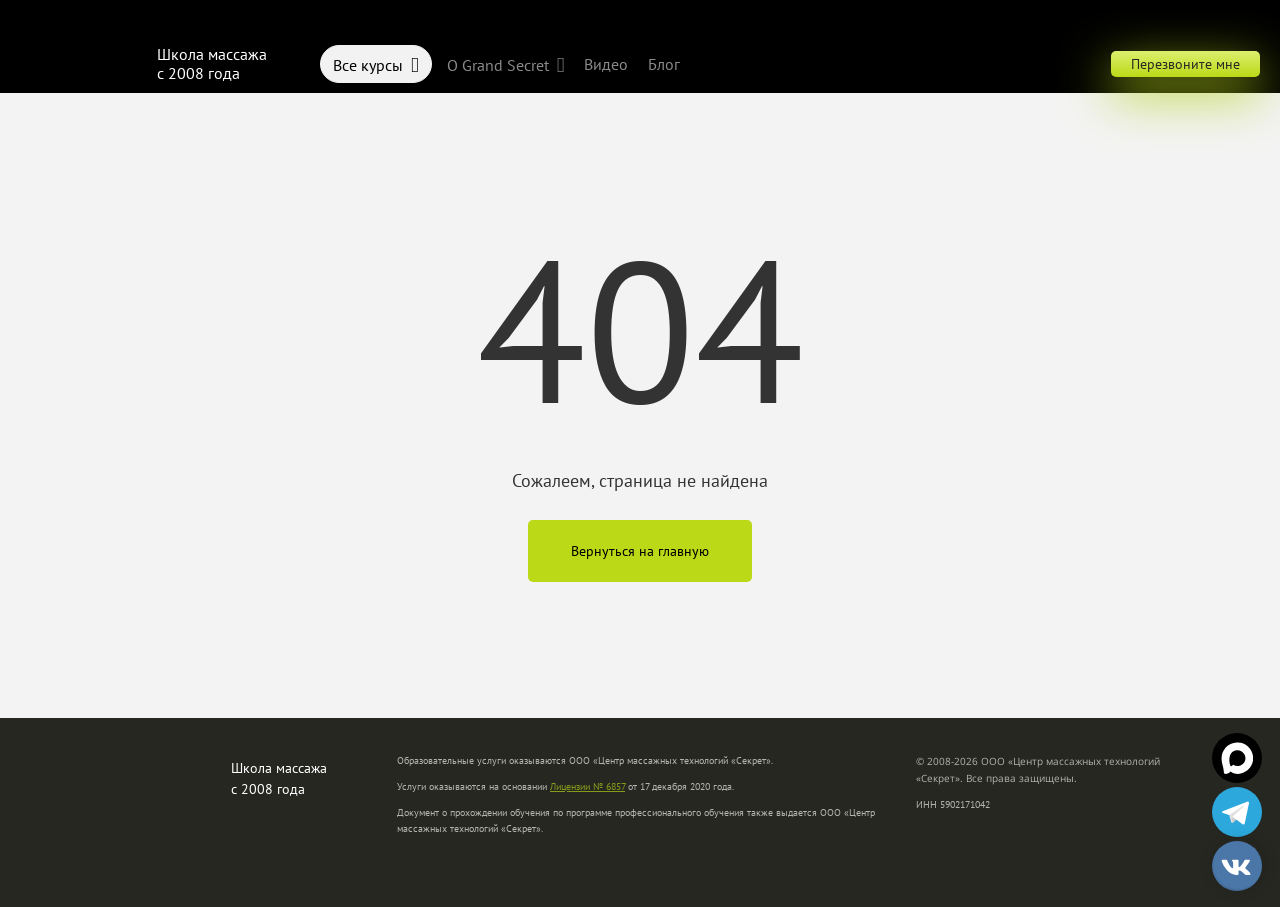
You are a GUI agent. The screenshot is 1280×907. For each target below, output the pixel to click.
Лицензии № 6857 (587, 786)
